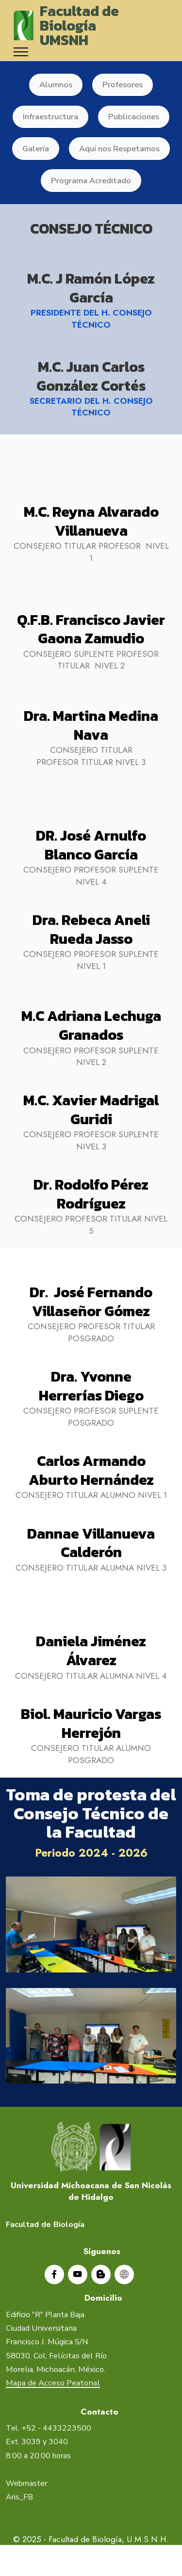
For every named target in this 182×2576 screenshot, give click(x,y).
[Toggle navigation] (21, 52)
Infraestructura (50, 116)
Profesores (122, 84)
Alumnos (55, 84)
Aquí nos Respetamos (119, 148)
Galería (35, 148)
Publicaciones (133, 116)
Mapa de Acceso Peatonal (53, 2400)
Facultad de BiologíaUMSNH (79, 25)
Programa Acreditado (91, 180)
